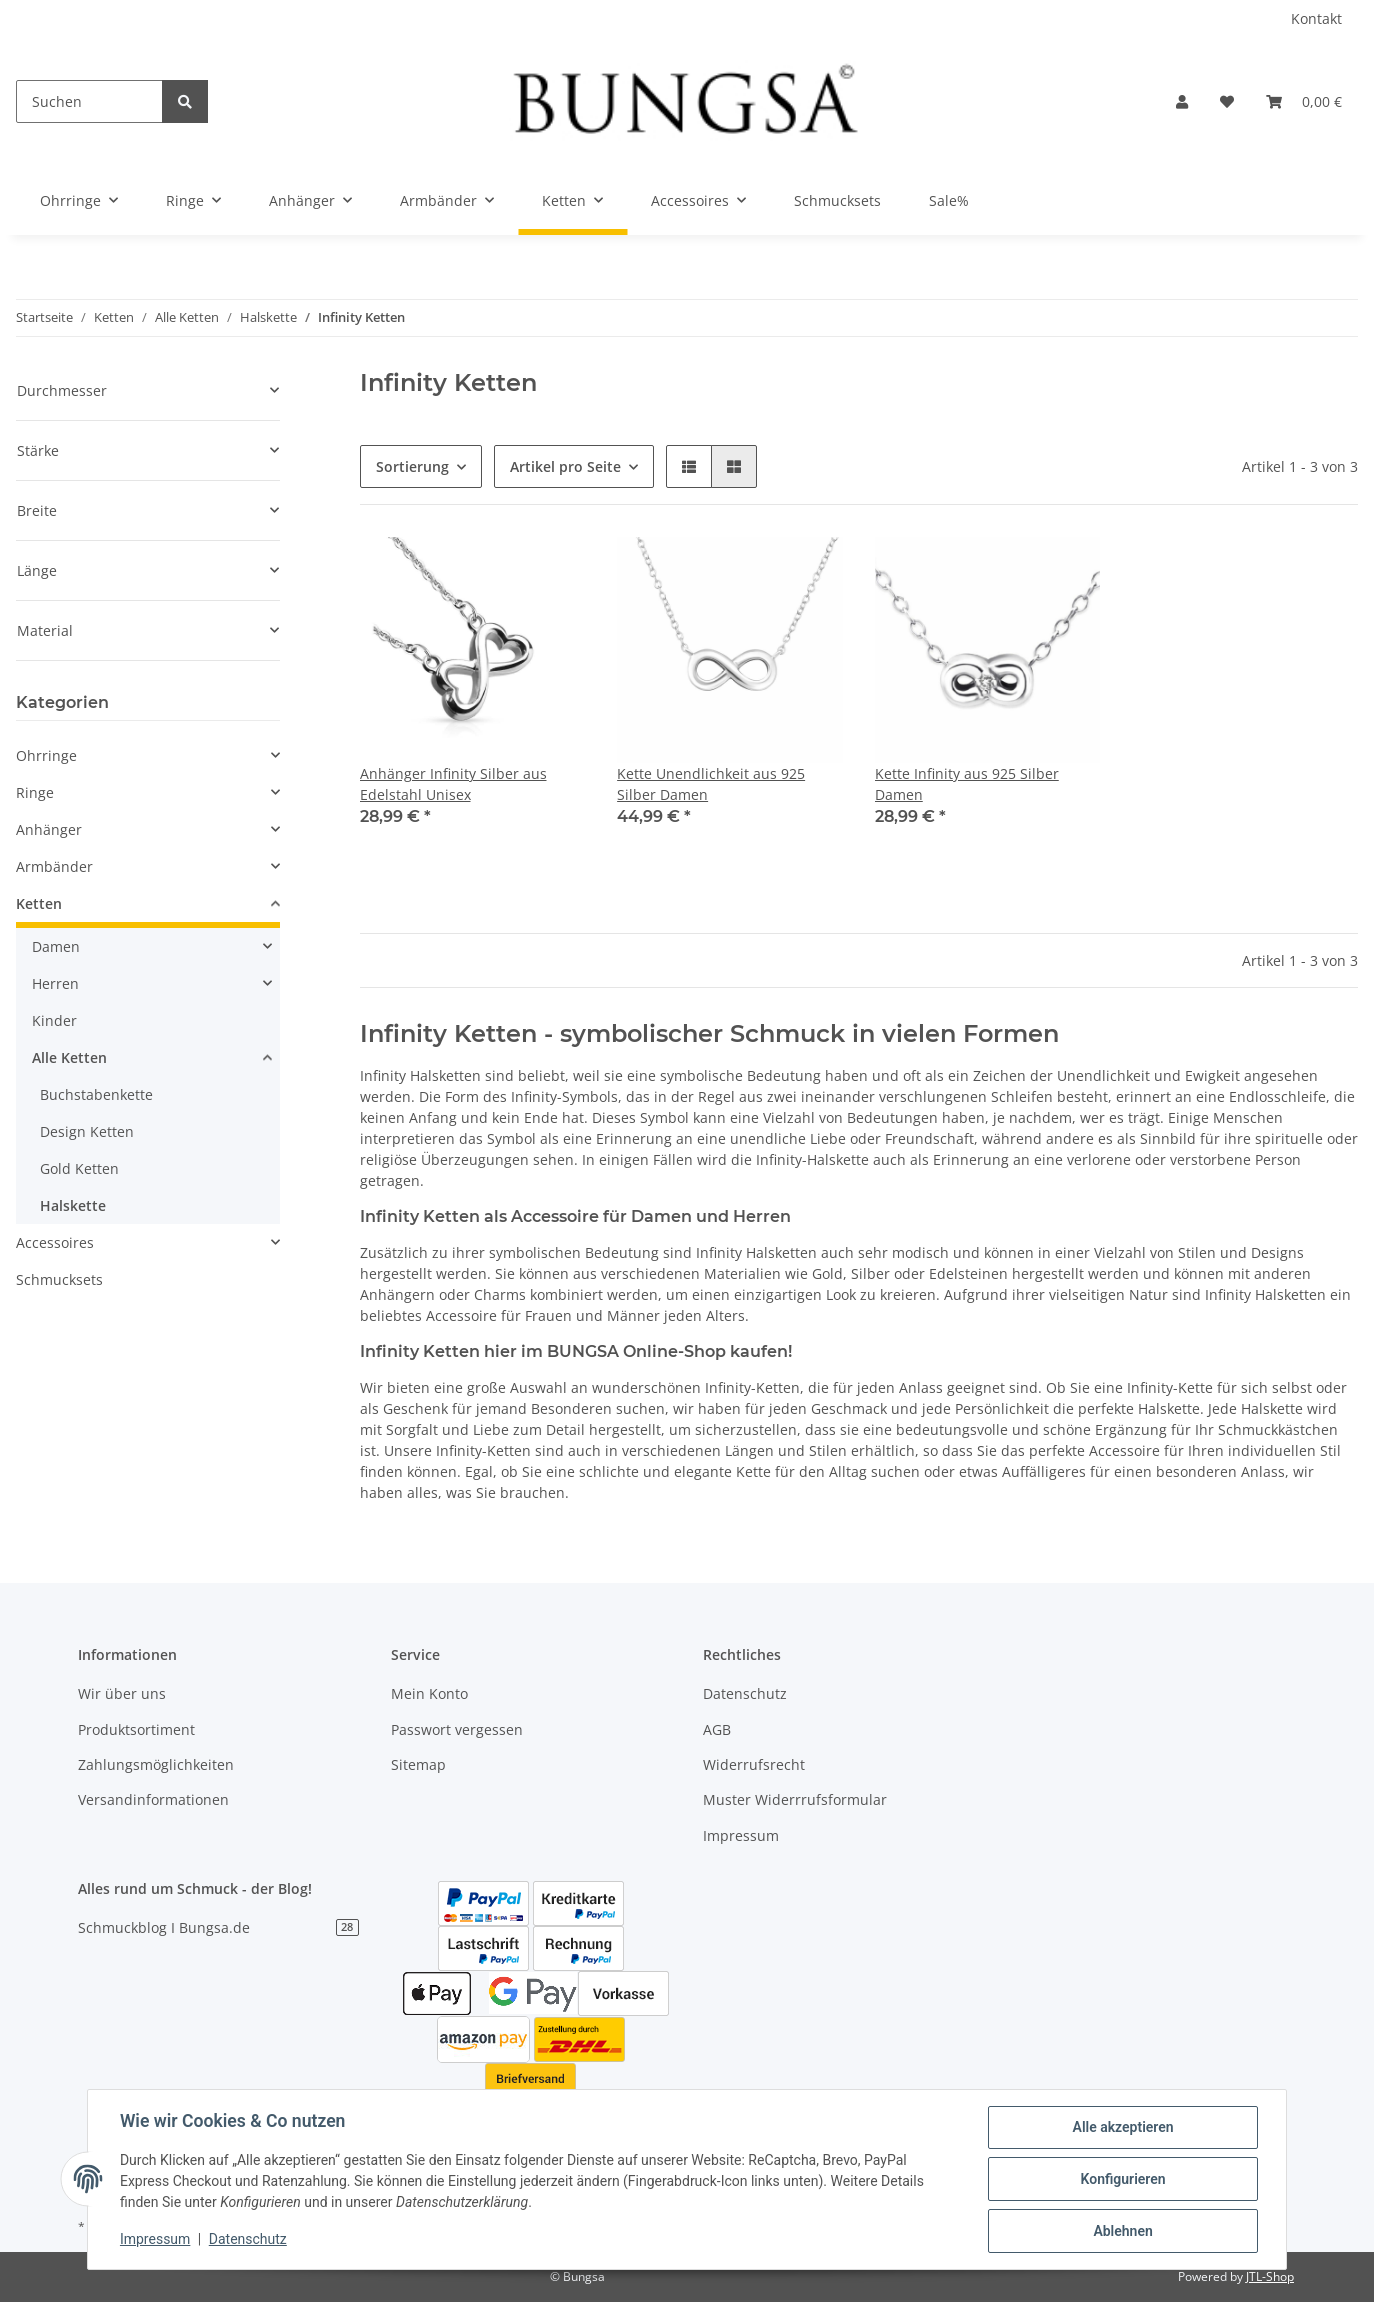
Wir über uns (122, 1693)
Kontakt (1316, 18)
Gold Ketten (79, 1168)
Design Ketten (87, 1131)
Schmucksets (59, 1279)
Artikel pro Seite (565, 466)
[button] (1182, 101)
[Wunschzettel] (1227, 101)
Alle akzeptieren (1122, 2127)
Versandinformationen (153, 1799)
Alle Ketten (69, 1057)
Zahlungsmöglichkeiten (156, 1764)
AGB (717, 1729)
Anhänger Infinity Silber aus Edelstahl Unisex (453, 784)
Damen (56, 946)
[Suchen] (89, 101)
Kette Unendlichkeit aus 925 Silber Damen (711, 784)
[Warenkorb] (1304, 101)
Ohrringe (46, 755)
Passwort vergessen (457, 1729)
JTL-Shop (1270, 2276)
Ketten (39, 903)
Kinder (54, 1020)
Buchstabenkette (96, 1094)
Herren (55, 983)
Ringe (35, 792)
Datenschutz (745, 1693)
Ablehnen (1122, 2231)
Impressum (741, 1835)
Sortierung (412, 466)
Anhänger (49, 829)
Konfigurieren (1122, 2179)
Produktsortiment (136, 1729)
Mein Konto (429, 1693)
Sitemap (418, 1764)
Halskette (73, 1205)
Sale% (949, 200)
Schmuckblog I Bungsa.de (218, 1927)
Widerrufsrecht (754, 1764)
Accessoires (55, 1242)
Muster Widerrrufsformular (795, 1799)
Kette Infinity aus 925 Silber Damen (967, 784)
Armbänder (54, 866)
